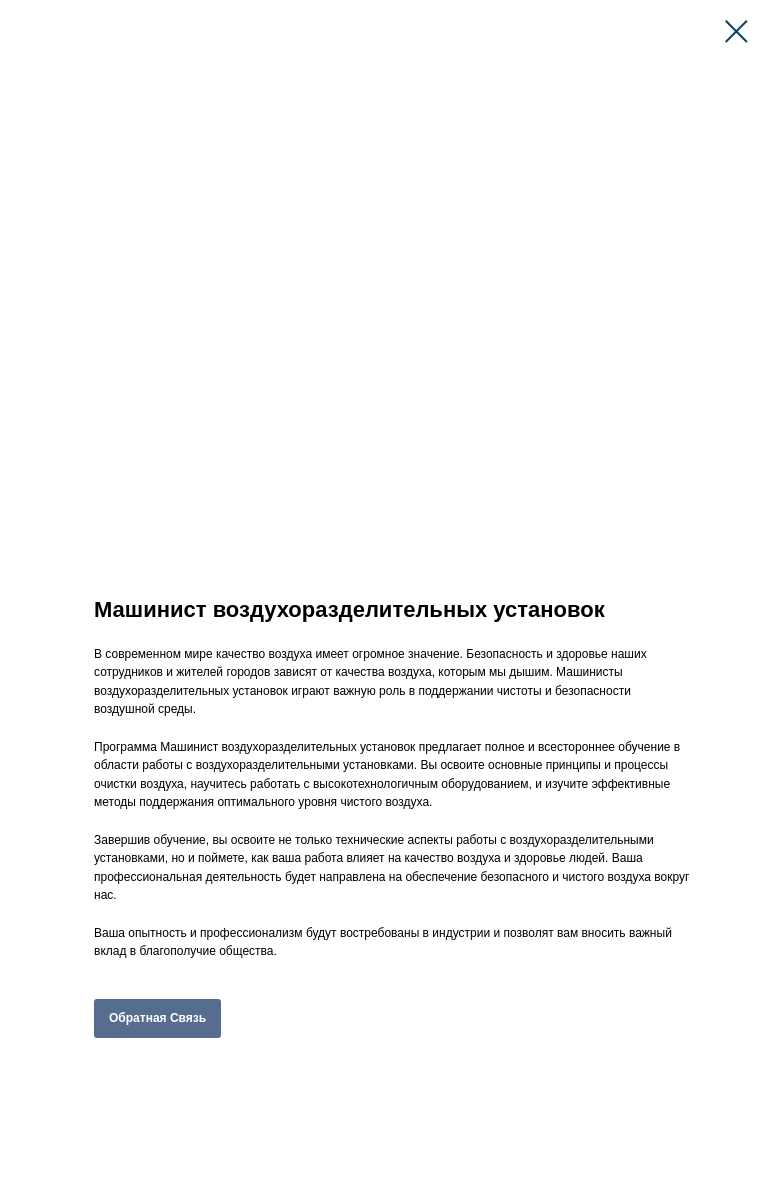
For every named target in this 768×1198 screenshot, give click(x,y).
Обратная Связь (157, 1018)
